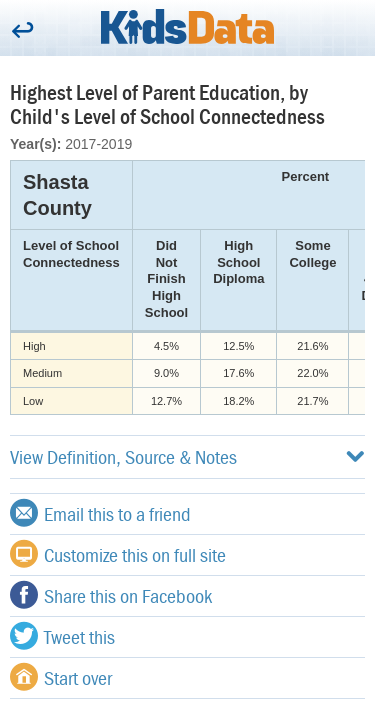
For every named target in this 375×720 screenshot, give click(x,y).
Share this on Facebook (111, 595)
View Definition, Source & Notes (187, 456)
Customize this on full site (118, 554)
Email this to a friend (100, 513)
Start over (61, 677)
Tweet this (62, 636)
